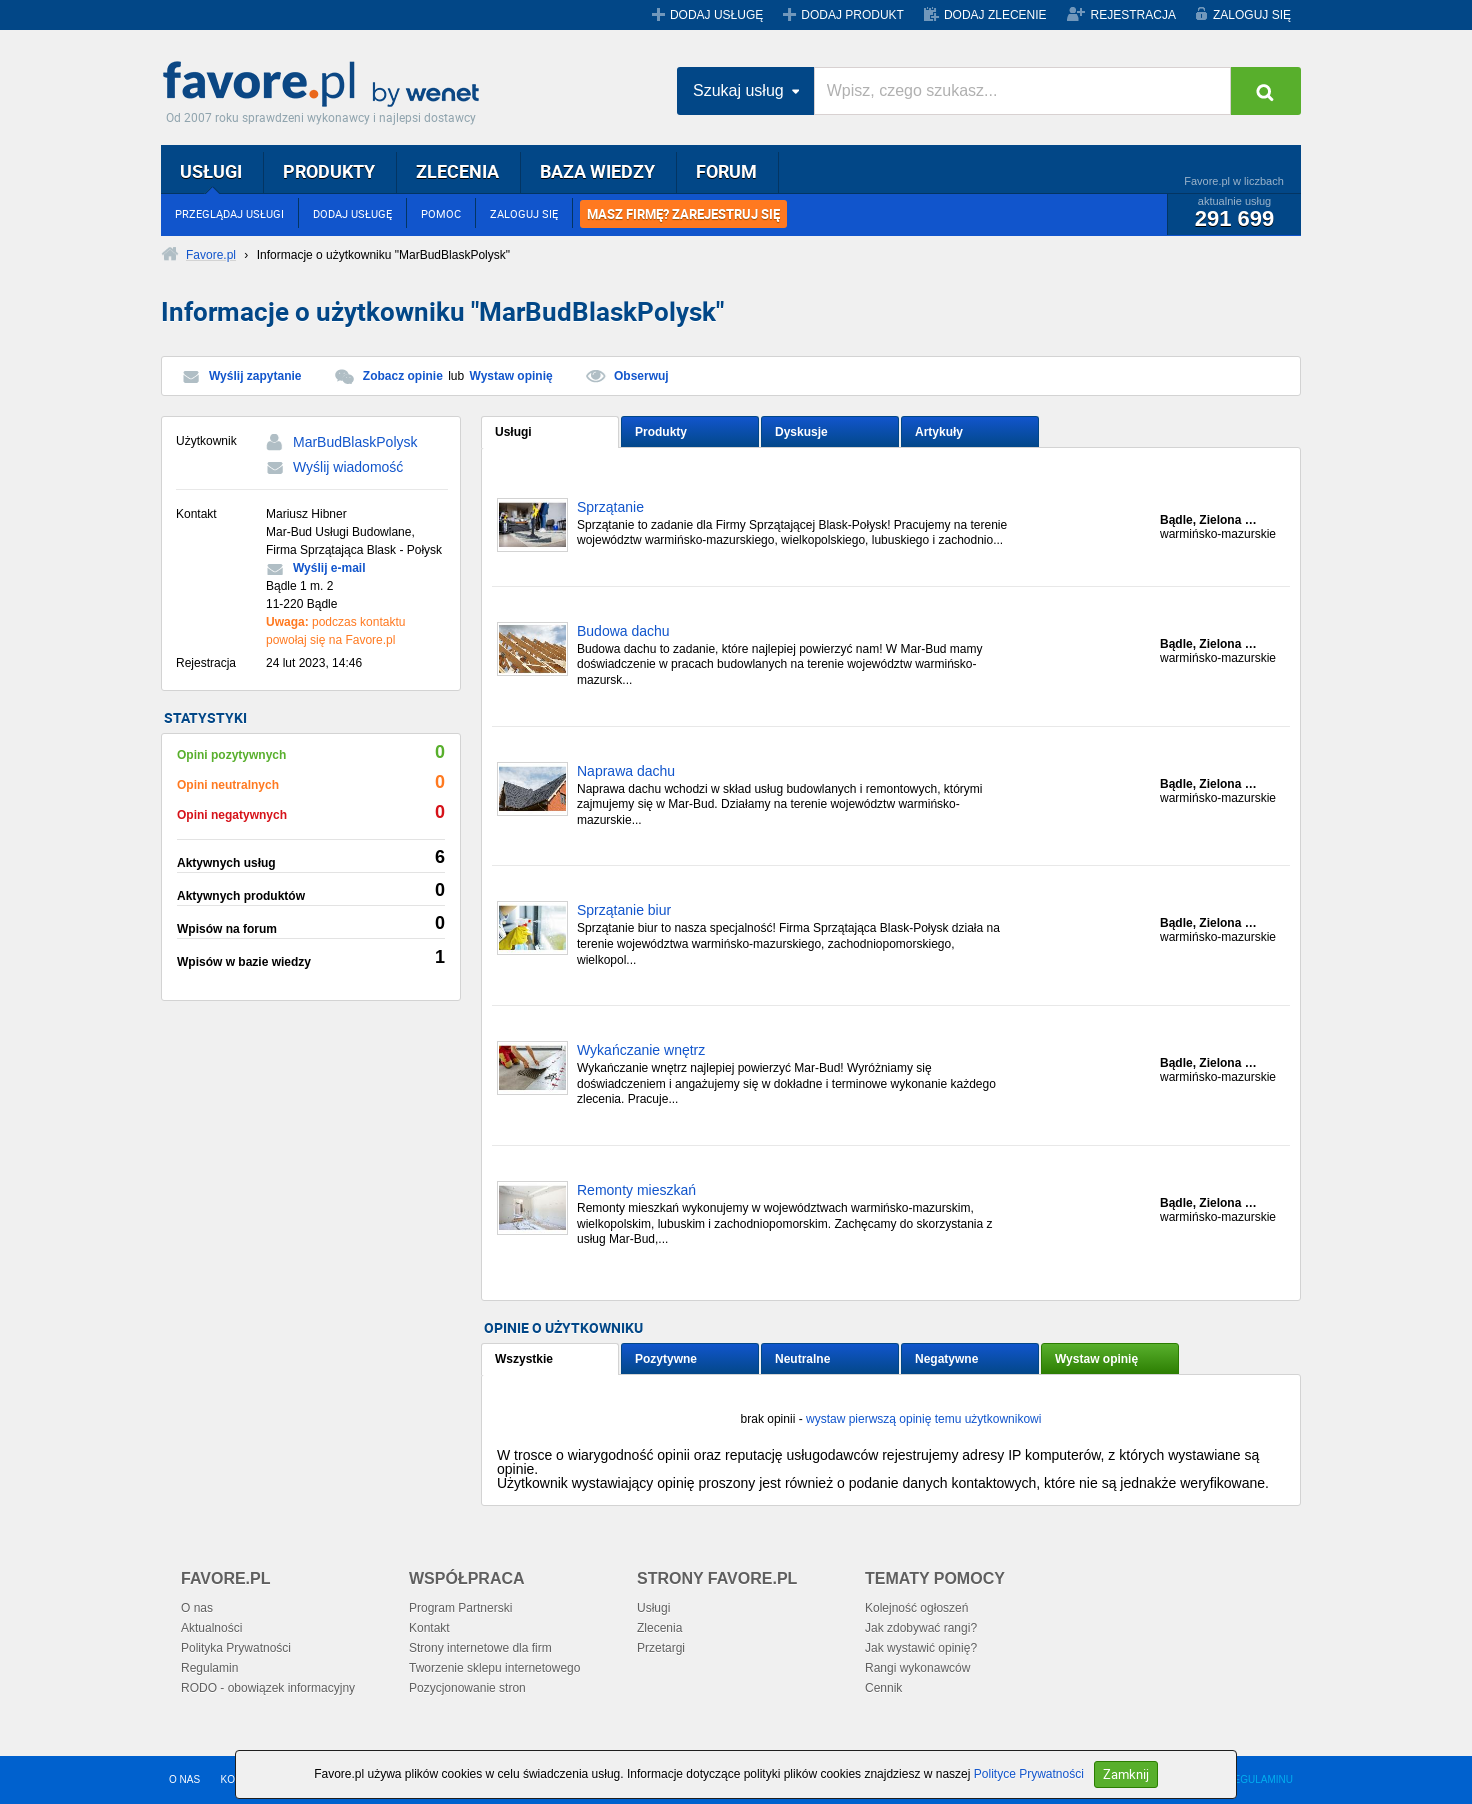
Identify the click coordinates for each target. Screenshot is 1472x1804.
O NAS (184, 1779)
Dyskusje (801, 432)
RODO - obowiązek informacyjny (268, 1688)
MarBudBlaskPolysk (355, 442)
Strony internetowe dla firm (480, 1648)
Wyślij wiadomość (348, 467)
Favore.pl (326, 85)
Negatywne (946, 1359)
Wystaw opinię (511, 376)
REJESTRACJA (1133, 15)
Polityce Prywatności (1029, 1774)
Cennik (883, 1688)
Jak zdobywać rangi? (921, 1628)
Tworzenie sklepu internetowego (494, 1668)
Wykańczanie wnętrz (641, 1050)
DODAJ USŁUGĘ (716, 15)
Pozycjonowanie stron (467, 1688)
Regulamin (209, 1668)
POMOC (441, 213)
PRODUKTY (329, 171)
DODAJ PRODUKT (852, 15)
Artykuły (939, 432)
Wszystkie (524, 1359)
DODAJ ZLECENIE (995, 15)
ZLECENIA (457, 171)
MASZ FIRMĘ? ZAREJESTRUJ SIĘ (683, 214)
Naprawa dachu (626, 771)
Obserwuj (641, 376)
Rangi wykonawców (917, 1668)
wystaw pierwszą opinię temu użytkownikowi (923, 1419)
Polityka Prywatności (236, 1648)
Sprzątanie (610, 507)
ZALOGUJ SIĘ (1252, 15)
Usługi (513, 432)
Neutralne (802, 1359)
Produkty (661, 432)
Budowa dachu (623, 631)
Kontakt (429, 1628)
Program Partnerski (460, 1608)
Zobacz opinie (403, 376)
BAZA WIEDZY (597, 171)
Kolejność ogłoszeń (916, 1608)
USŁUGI (211, 171)
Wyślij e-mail (329, 568)
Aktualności (211, 1628)
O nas (197, 1608)
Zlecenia (659, 1628)
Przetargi (661, 1648)
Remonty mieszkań (636, 1190)
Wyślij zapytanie (255, 376)
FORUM (726, 171)
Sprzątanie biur (624, 910)
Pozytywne (666, 1359)
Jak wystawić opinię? (921, 1648)
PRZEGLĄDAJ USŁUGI (229, 213)
